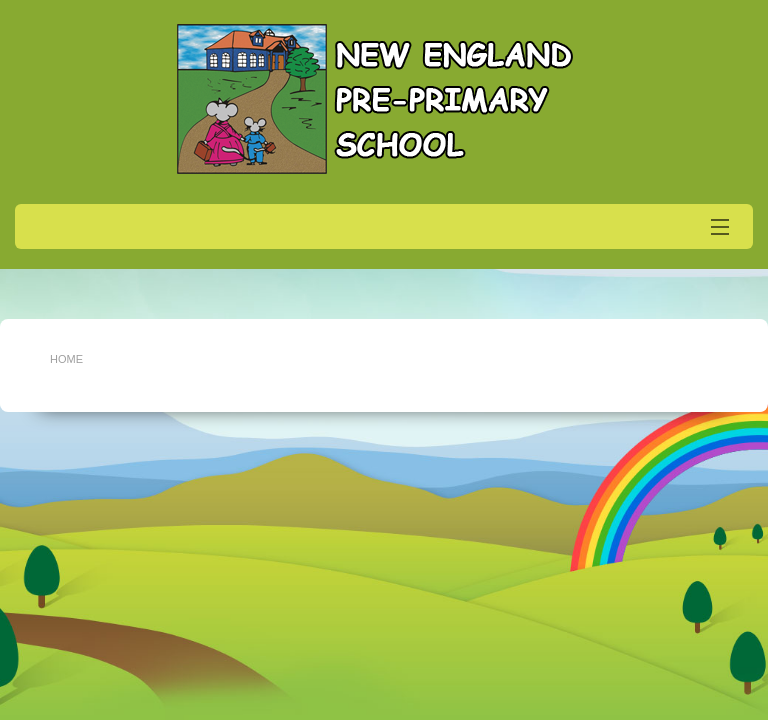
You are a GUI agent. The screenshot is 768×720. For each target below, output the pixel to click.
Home (66, 359)
